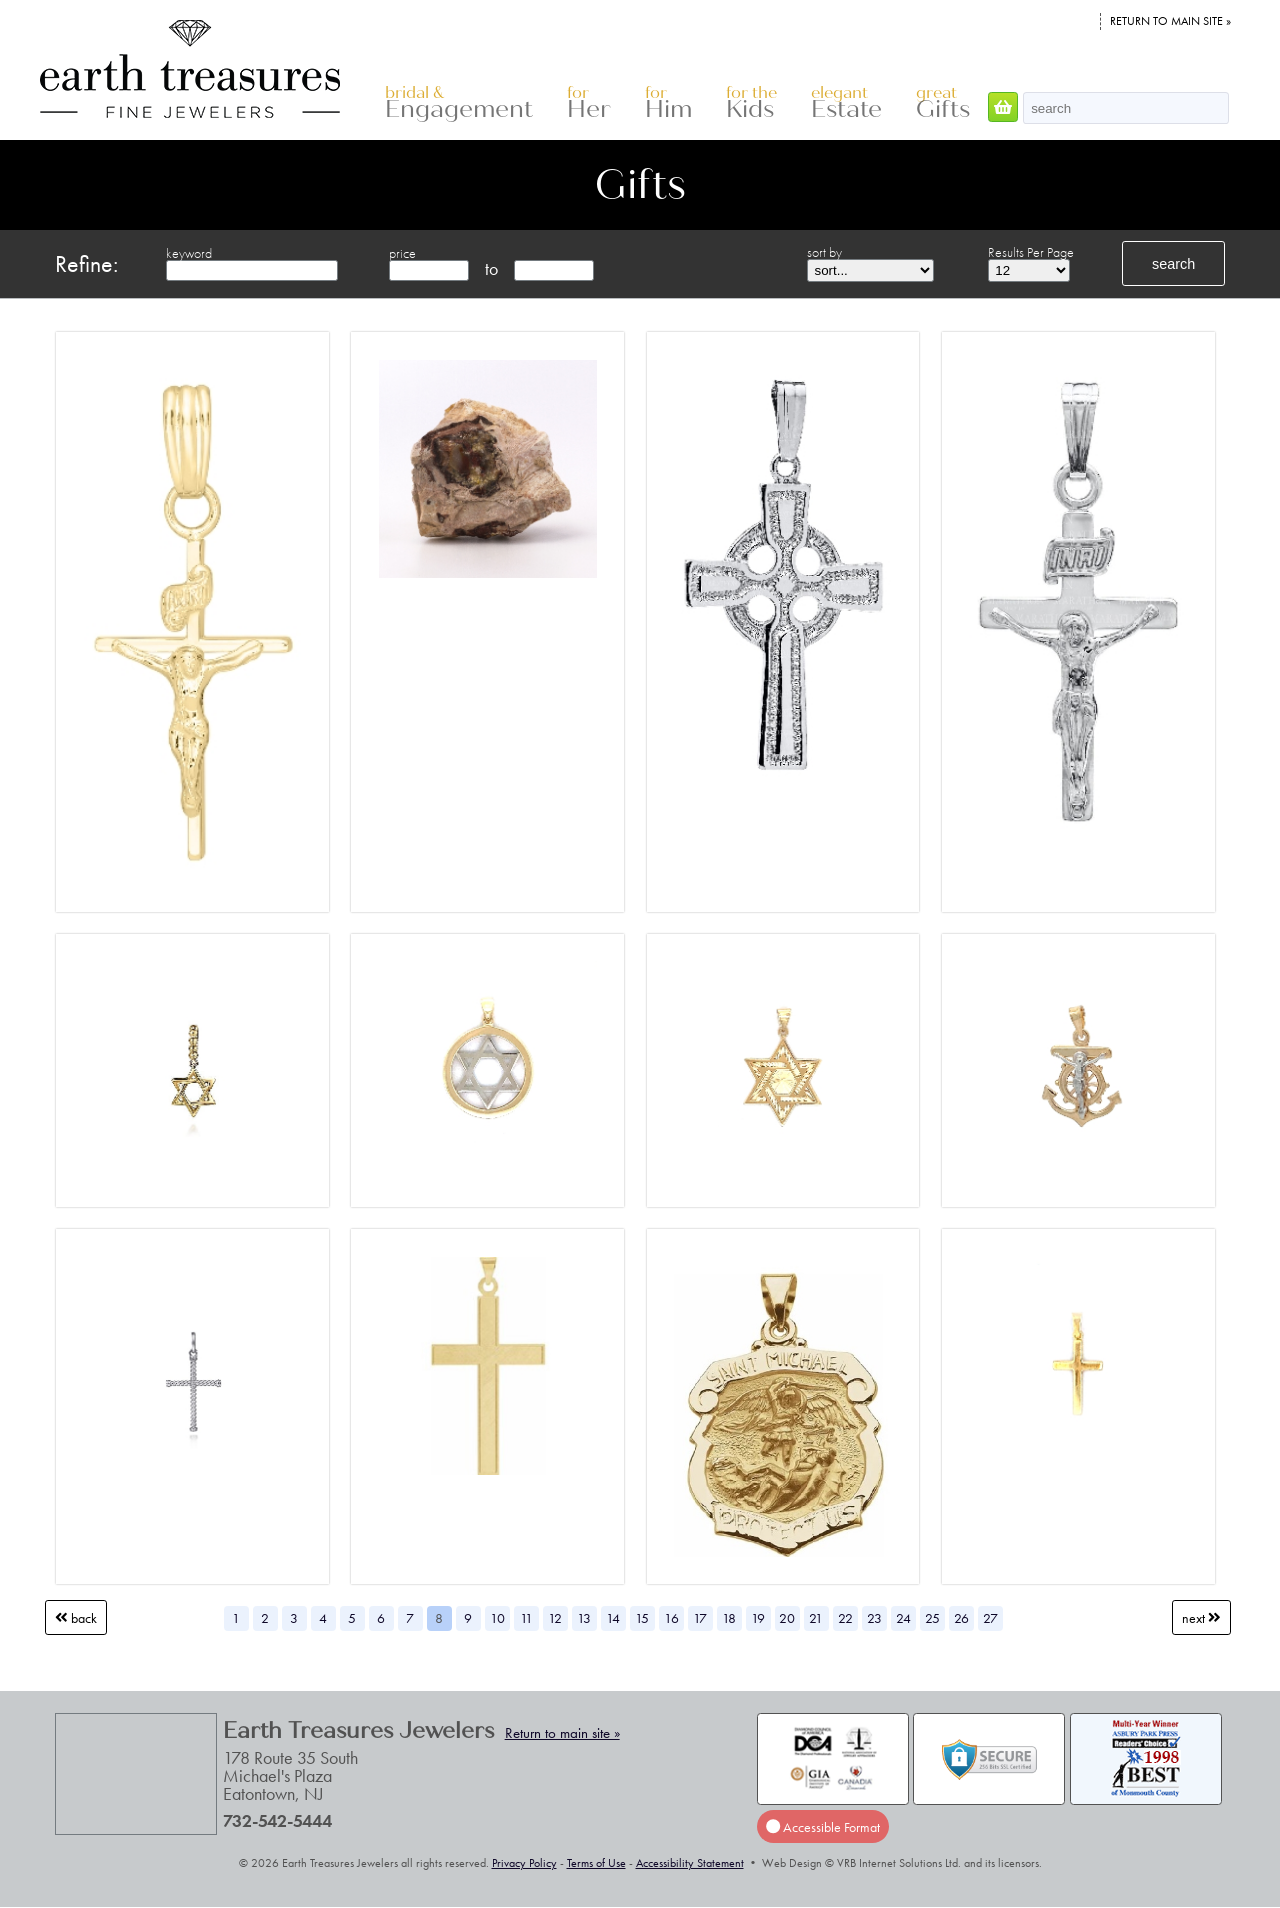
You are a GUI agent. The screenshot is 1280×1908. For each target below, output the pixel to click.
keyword (189, 253)
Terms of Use (596, 1863)
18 (729, 1618)
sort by (824, 252)
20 (787, 1618)
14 (613, 1618)
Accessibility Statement (690, 1863)
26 (961, 1618)
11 (526, 1618)
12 (555, 1618)
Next (1201, 1618)
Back (76, 1618)
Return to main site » (1170, 21)
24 (903, 1618)
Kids (751, 103)
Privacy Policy (524, 1863)
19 (758, 1618)
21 (816, 1618)
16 (671, 1618)
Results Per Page (1031, 252)
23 (874, 1618)
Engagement (459, 103)
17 (700, 1618)
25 (932, 1618)
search (1173, 264)
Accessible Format (823, 1827)
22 (845, 1618)
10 (497, 1618)
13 (584, 1618)
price (402, 253)
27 (990, 1618)
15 (642, 1618)
